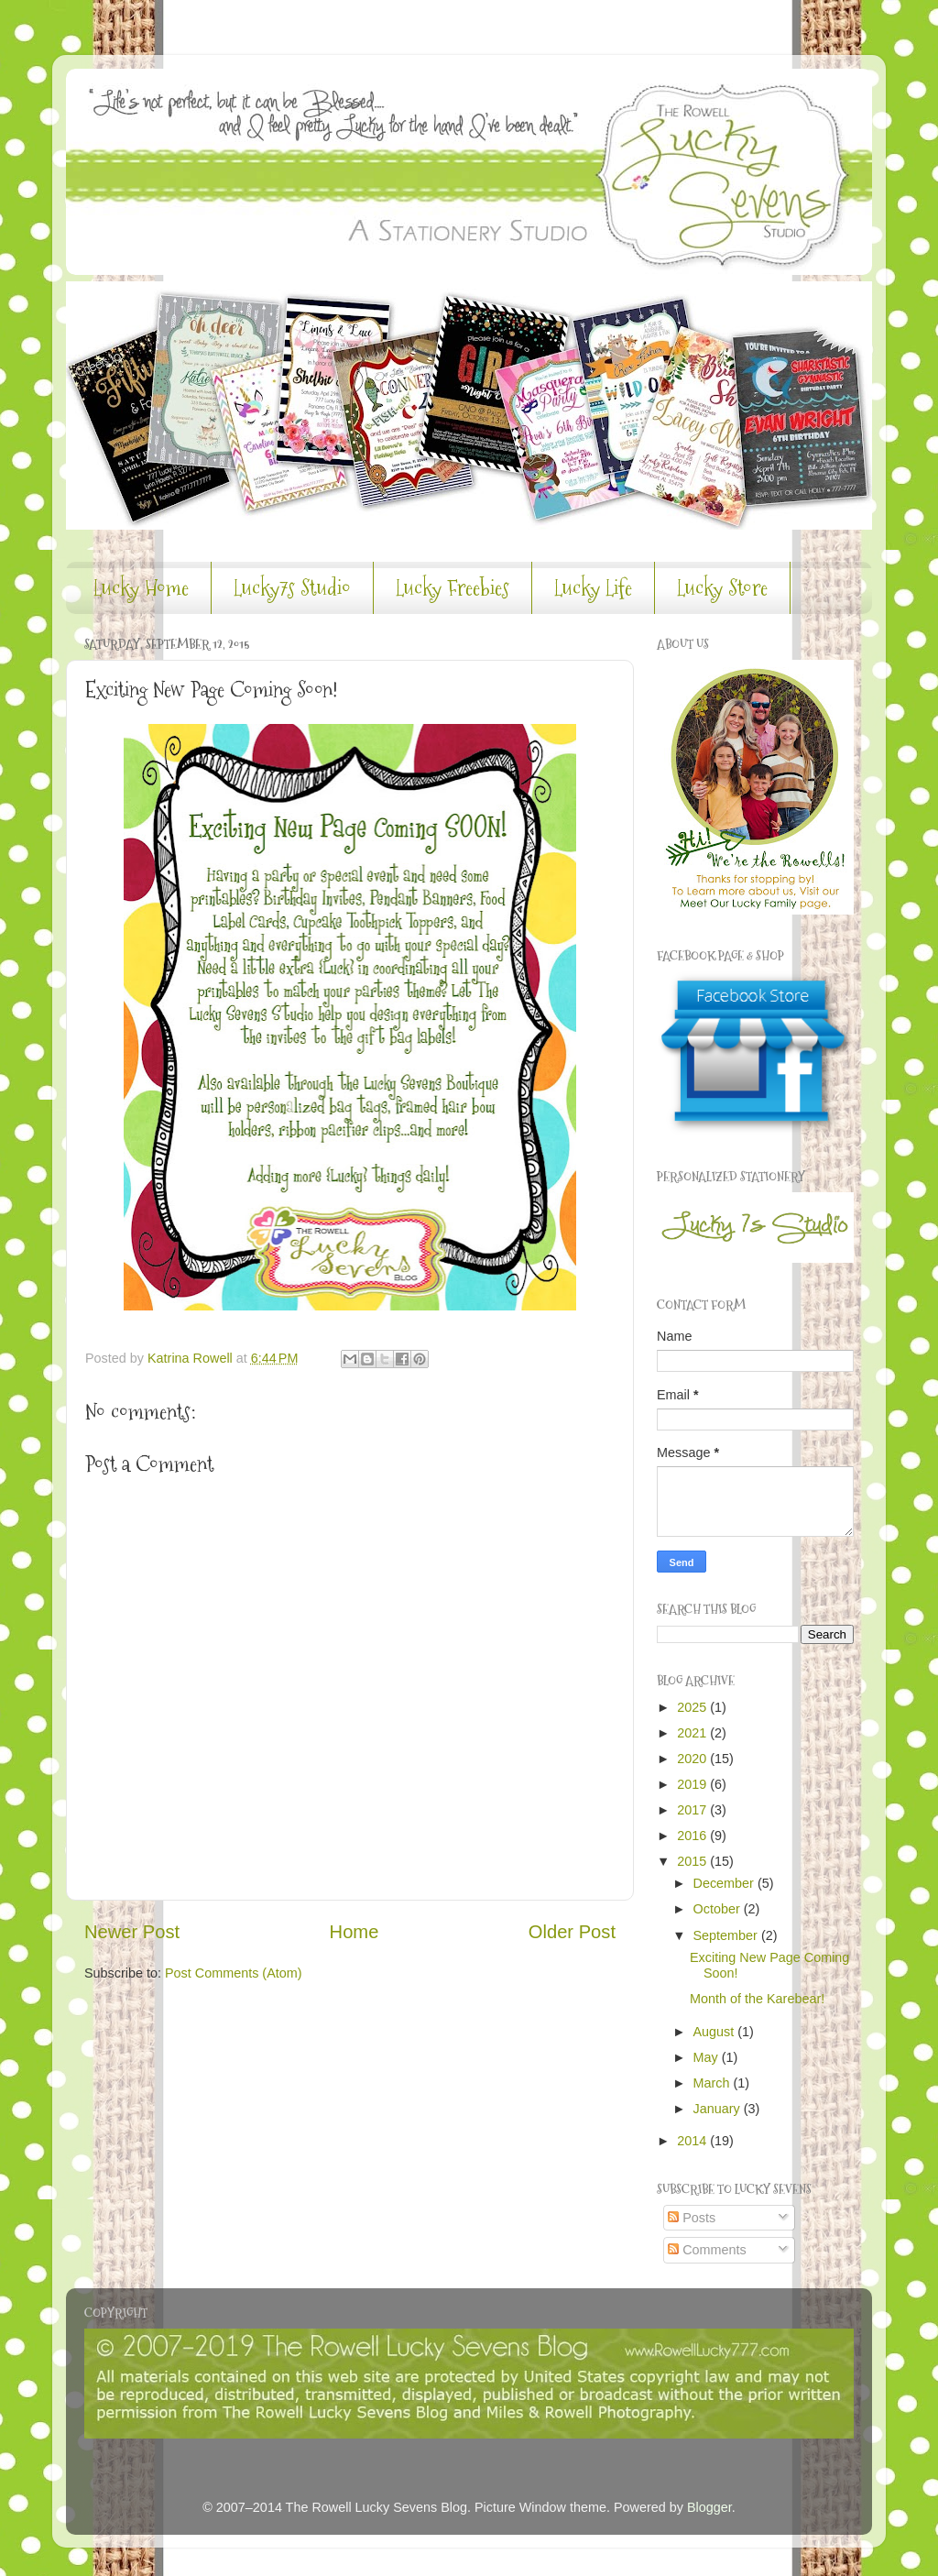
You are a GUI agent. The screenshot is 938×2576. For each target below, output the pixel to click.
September (727, 1935)
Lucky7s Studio (292, 588)
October (718, 1909)
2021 (693, 1733)
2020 (693, 1758)
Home (354, 1932)
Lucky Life (593, 588)
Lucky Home (141, 588)
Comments (707, 2249)
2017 (693, 1810)
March (713, 2083)
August (715, 2031)
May (707, 2057)
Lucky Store (722, 588)
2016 (693, 1835)
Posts (691, 2217)
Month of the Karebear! (757, 1998)
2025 (693, 1707)
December (725, 1883)
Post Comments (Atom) (233, 1973)
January (718, 2108)
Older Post (572, 1932)
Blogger (709, 2507)
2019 (693, 1784)
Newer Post (132, 1932)
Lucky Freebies (452, 588)
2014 (693, 2140)
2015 (693, 1861)
